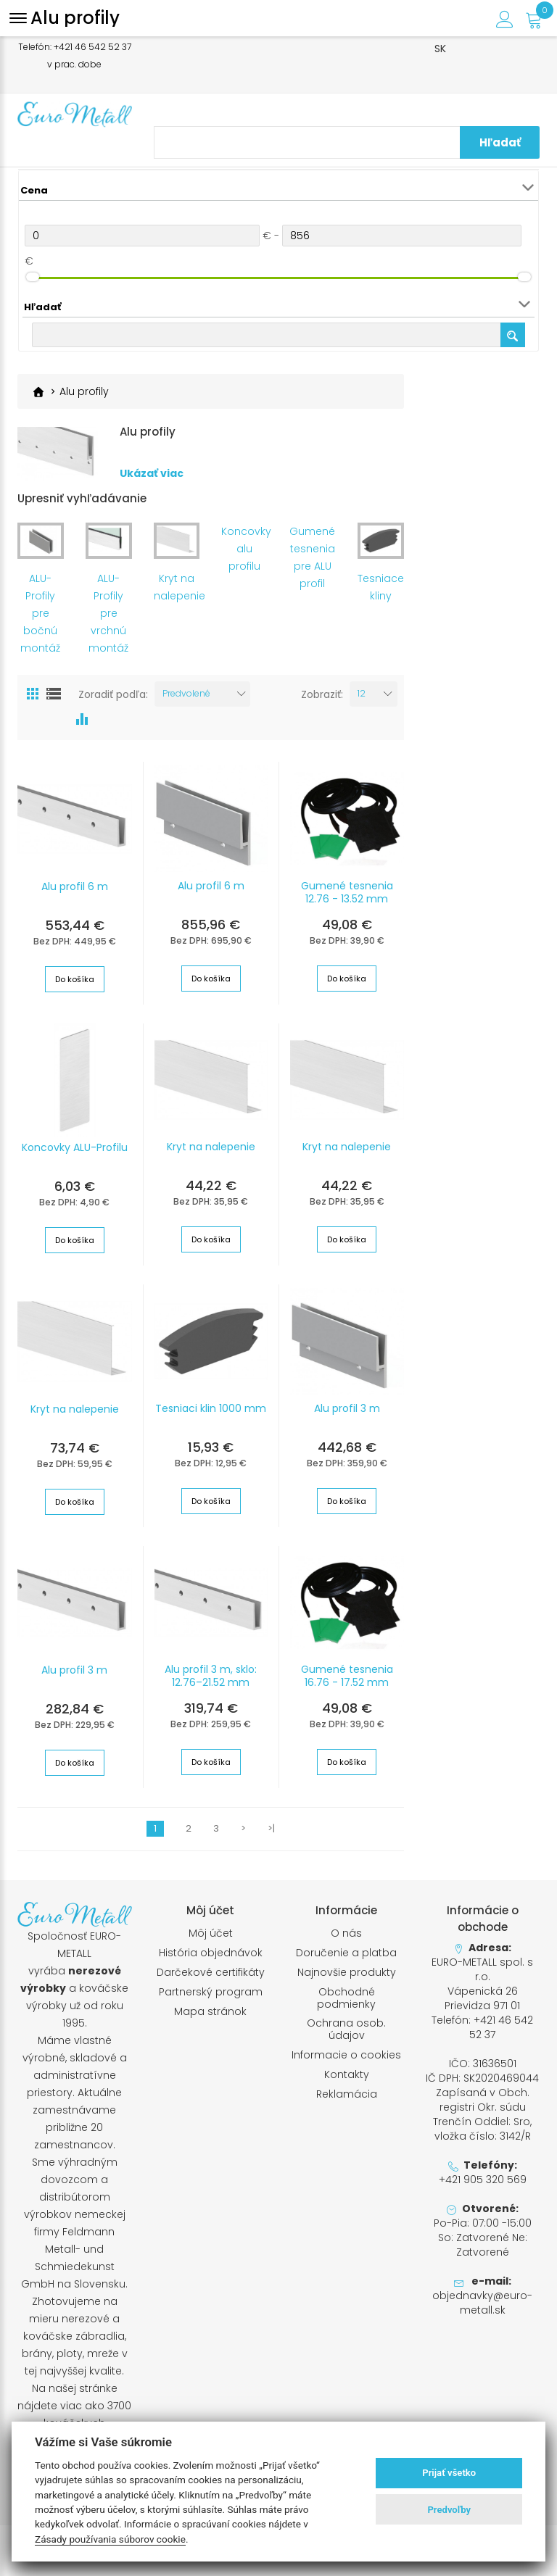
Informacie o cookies (346, 2055)
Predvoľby (449, 2509)
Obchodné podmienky (346, 1998)
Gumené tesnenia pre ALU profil (312, 558)
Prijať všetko (449, 2472)
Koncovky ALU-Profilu (75, 1147)
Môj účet (211, 1933)
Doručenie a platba (346, 1953)
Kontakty (346, 2075)
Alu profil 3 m (347, 1408)
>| (271, 1829)
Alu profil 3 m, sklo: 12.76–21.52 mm (211, 1676)
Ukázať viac (151, 474)
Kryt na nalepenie (177, 587)
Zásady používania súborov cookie (110, 2539)
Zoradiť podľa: (113, 694)
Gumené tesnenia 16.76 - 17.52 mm (347, 1676)
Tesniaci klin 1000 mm (210, 1408)
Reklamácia (346, 2094)
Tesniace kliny (381, 587)
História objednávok (211, 1953)
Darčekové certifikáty (211, 1972)
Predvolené (186, 693)
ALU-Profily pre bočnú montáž (40, 613)
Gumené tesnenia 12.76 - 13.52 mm (347, 892)
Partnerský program (211, 1992)
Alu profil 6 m (74, 886)
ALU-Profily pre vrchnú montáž (108, 613)
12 (362, 693)
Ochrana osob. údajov (346, 2029)
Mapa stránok (210, 2012)
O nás (346, 1933)
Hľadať (510, 142)
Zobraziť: (322, 694)
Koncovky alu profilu (244, 549)
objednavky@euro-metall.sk (482, 2302)
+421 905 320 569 (483, 2179)
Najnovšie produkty (346, 1972)
